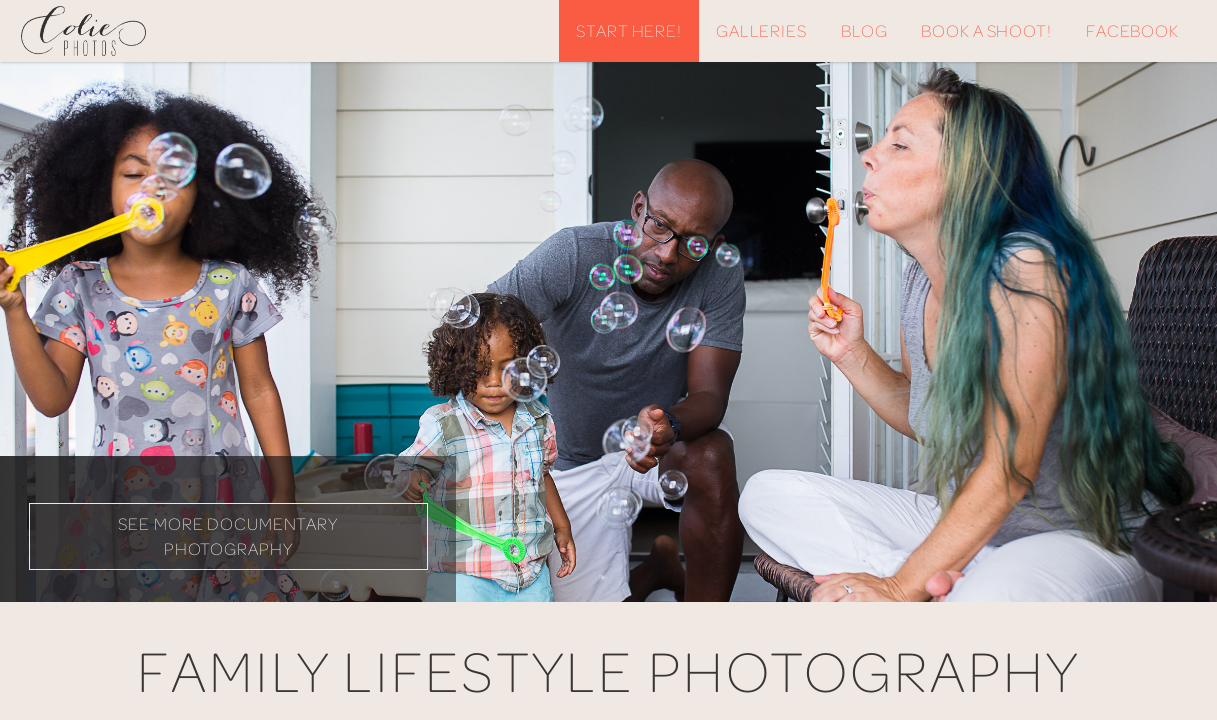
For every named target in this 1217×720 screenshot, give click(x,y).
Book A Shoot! (986, 30)
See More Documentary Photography (228, 536)
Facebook (1132, 30)
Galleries (761, 30)
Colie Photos (111, 31)
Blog (864, 30)
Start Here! (629, 30)
